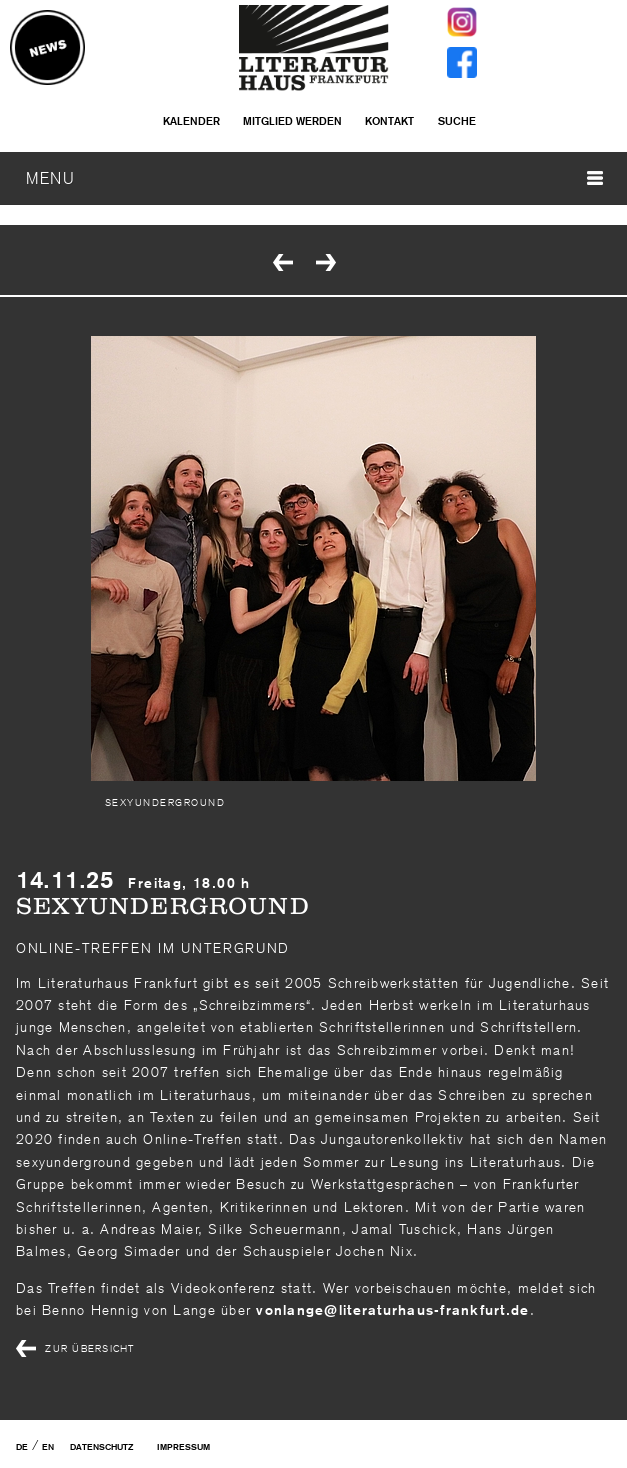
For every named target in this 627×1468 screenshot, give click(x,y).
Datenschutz (101, 1447)
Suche (457, 121)
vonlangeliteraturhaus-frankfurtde (392, 1310)
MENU (314, 178)
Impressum (183, 1447)
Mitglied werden (292, 121)
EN (48, 1447)
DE (22, 1447)
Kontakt (389, 121)
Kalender (191, 121)
